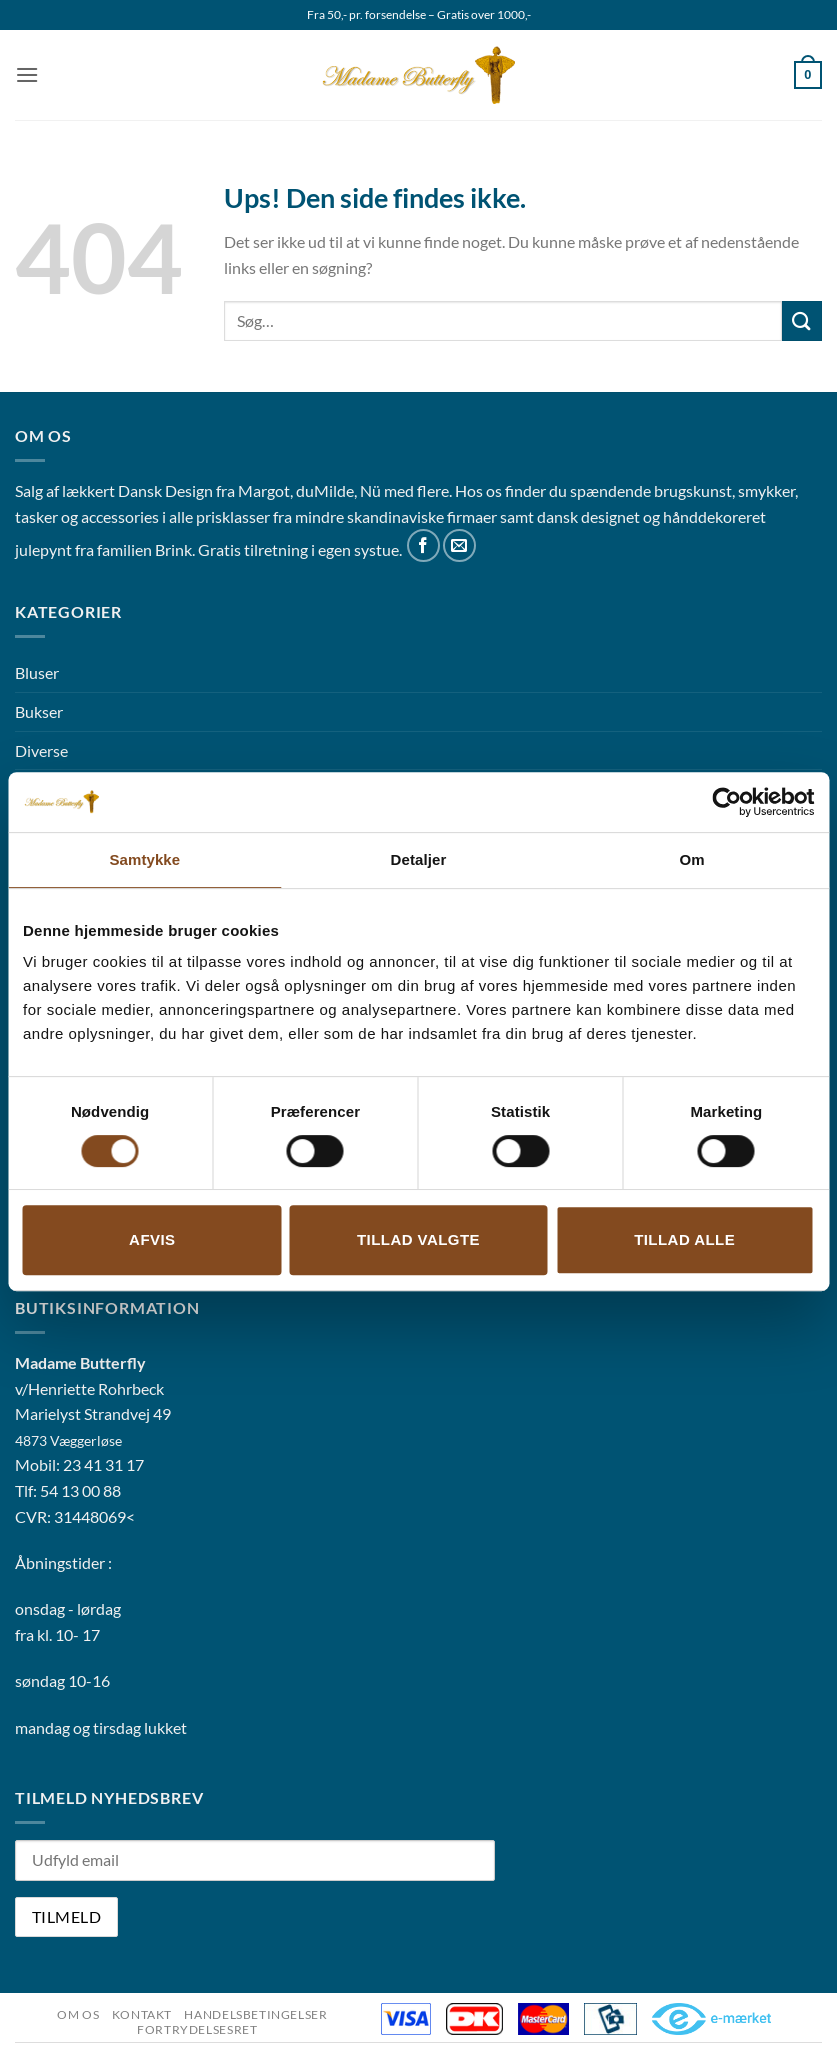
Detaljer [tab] (419, 859)
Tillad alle (684, 1239)
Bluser (37, 672)
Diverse (41, 750)
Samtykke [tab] (144, 859)
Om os (78, 2014)
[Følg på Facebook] (423, 545)
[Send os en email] (459, 545)
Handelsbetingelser (255, 2014)
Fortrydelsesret (197, 2029)
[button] (27, 74)
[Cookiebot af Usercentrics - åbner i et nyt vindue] (726, 802)
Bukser (39, 711)
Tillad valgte (418, 1239)
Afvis (152, 1239)
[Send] (802, 320)
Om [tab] (692, 859)
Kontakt (142, 2014)
